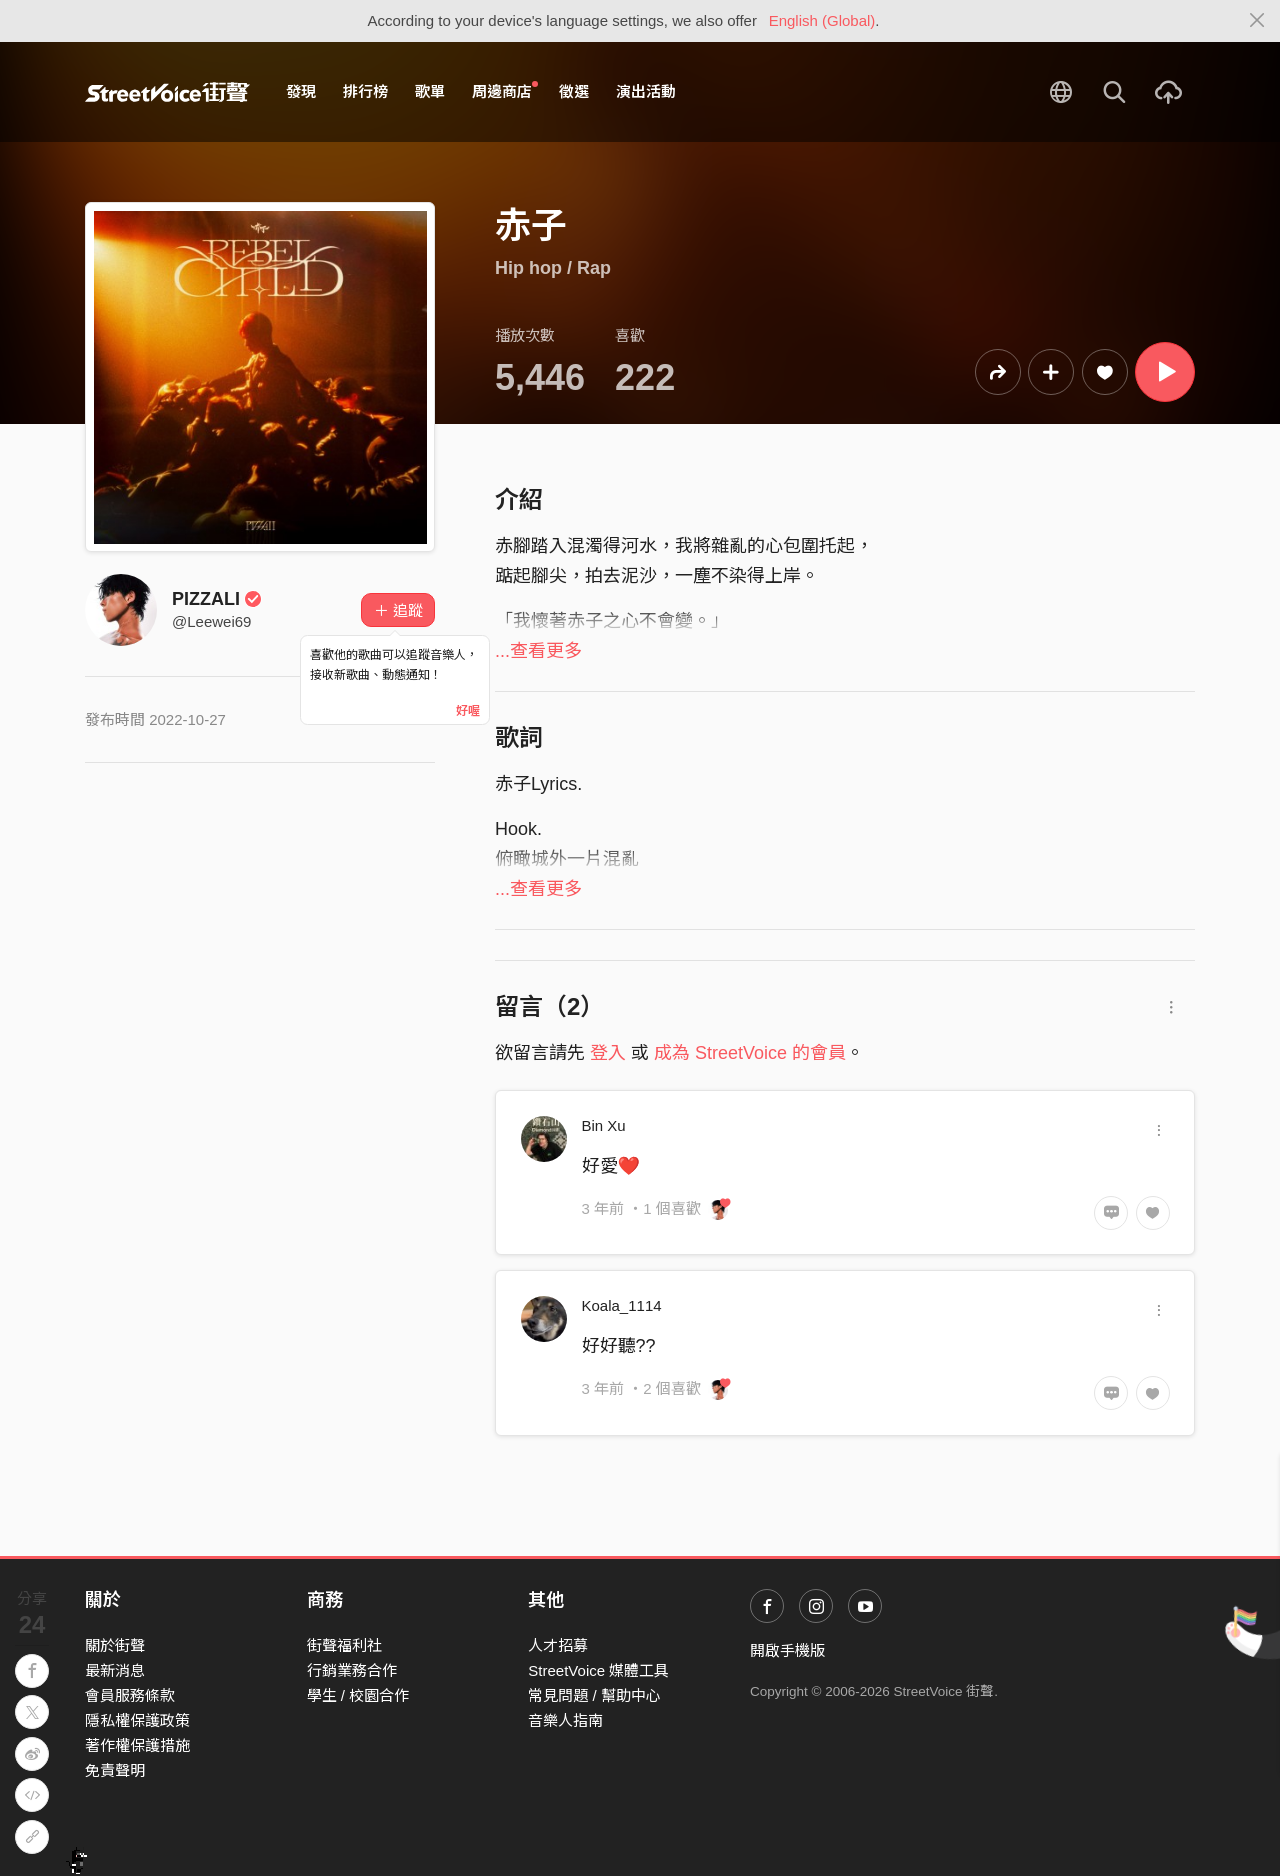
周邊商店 (505, 91)
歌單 (430, 91)
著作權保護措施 (137, 1745)
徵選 (574, 91)
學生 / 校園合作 (358, 1695)
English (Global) (822, 20)
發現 (301, 91)
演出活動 (646, 91)
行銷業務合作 (352, 1670)
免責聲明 (115, 1770)
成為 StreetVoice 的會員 (750, 1053)
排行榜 (365, 91)
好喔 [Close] (468, 711)
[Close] (1257, 21)
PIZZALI (217, 599)
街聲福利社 (344, 1645)
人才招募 (558, 1645)
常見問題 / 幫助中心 (594, 1695)
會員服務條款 (130, 1695)
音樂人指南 (565, 1720)
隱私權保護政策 (137, 1720)
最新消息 (115, 1670)
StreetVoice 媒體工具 (598, 1670)
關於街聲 (115, 1645)
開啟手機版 (787, 1650)
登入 (608, 1053)
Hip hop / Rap (553, 268)
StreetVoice (167, 92)
